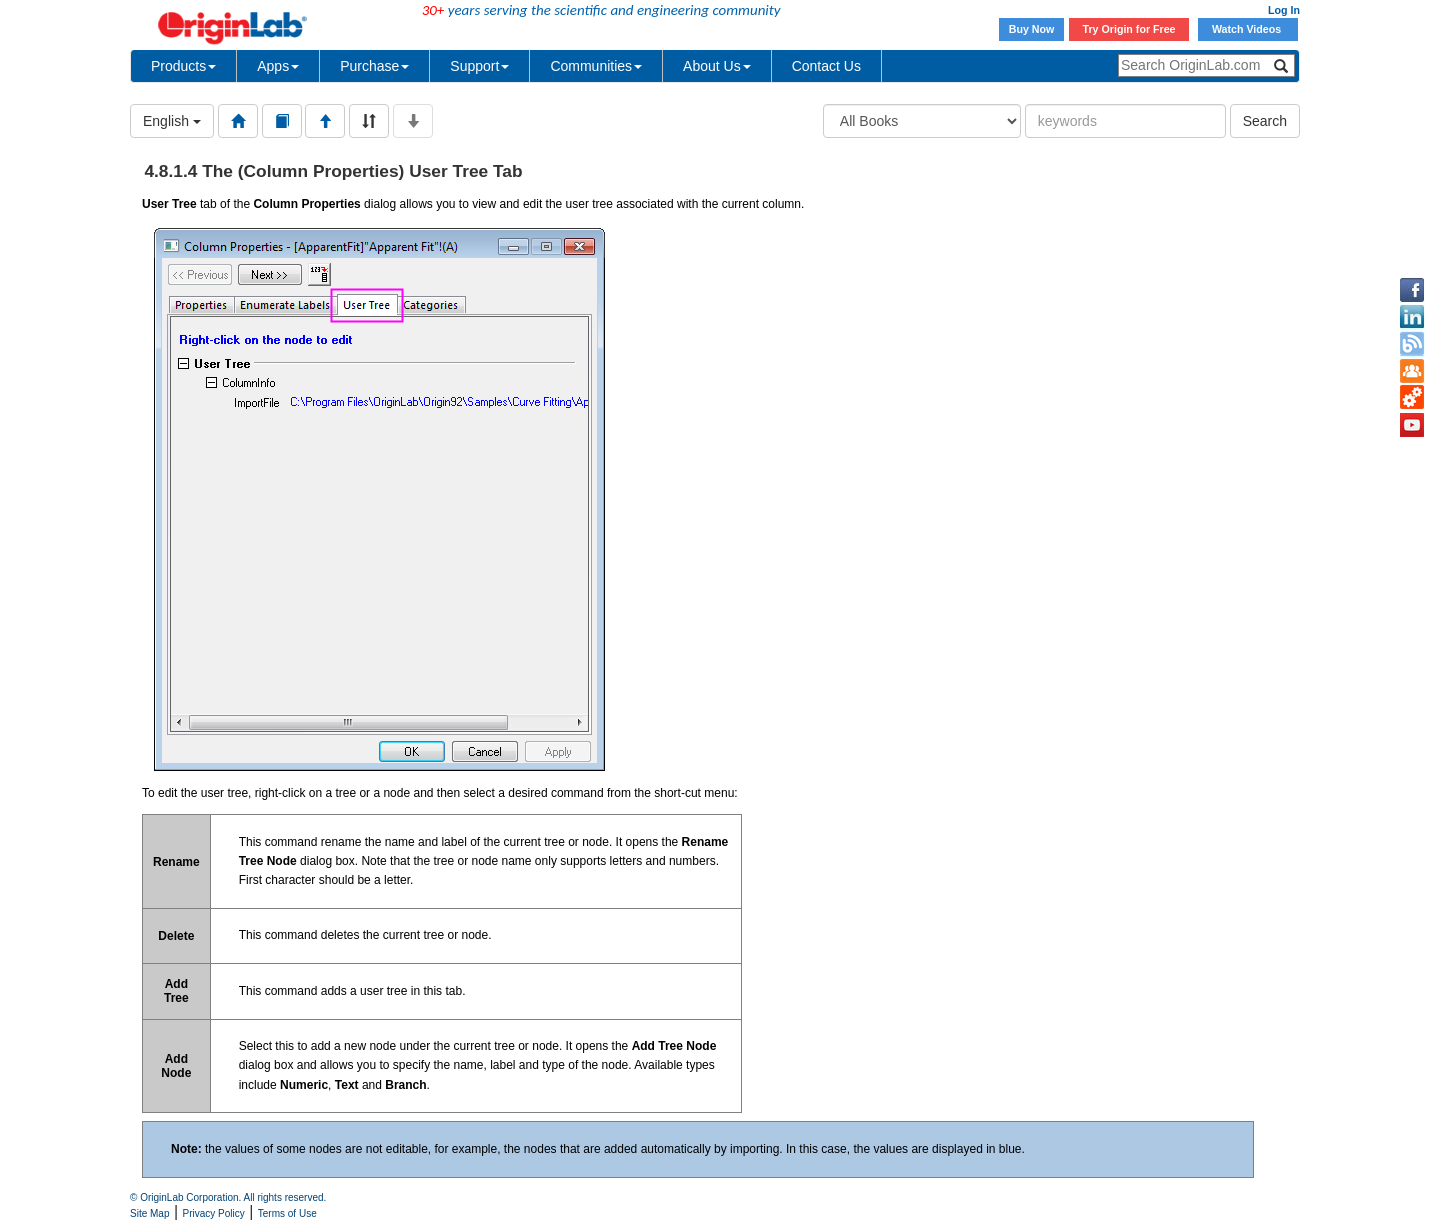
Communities (596, 66)
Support (479, 66)
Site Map (149, 1213)
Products (183, 66)
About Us (717, 66)
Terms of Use (287, 1213)
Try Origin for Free (1129, 29)
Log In (1284, 10)
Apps (278, 66)
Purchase (374, 66)
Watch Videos (1248, 29)
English (172, 121)
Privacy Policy (214, 1213)
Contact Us (826, 66)
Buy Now (1032, 29)
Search (1265, 121)
